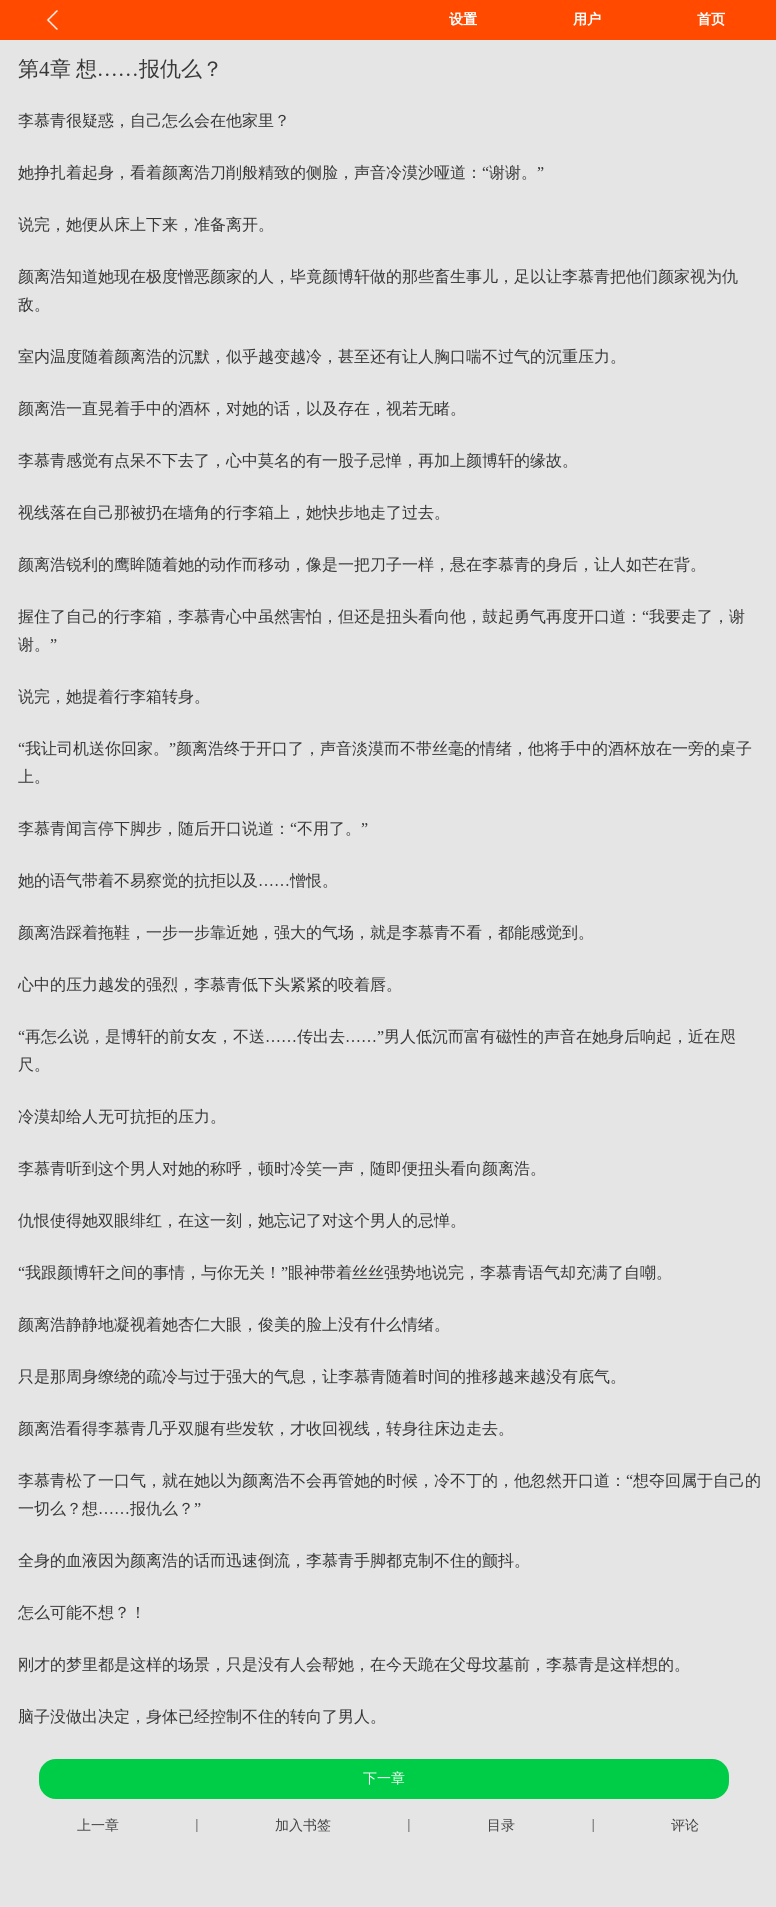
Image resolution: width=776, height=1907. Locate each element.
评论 (685, 1825)
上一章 (98, 1825)
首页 (711, 19)
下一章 (384, 1778)
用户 (587, 19)
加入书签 (303, 1825)
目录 (501, 1825)
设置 (463, 19)
